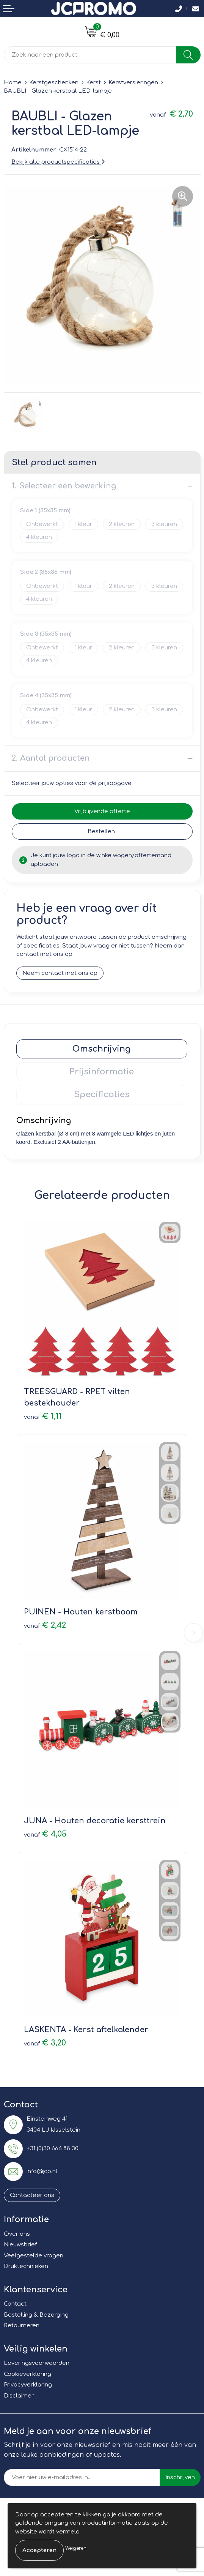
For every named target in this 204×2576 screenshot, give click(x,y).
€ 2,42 (45, 1625)
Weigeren (75, 2548)
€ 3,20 (45, 2043)
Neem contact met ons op (59, 973)
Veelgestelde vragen (33, 2255)
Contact (15, 2304)
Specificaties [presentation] (101, 1094)
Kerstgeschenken (53, 82)
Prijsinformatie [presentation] (101, 1071)
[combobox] (90, 54)
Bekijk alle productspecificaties (58, 162)
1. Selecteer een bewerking (64, 486)
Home (13, 82)
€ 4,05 (45, 1834)
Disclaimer (19, 2396)
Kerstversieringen (133, 82)
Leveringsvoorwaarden (36, 2363)
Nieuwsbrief (20, 2244)
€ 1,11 (43, 1416)
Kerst (93, 82)
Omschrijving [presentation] (101, 1048)
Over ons (17, 2234)
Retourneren (21, 2325)
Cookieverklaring (27, 2374)
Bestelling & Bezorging (36, 2315)
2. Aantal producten (51, 758)
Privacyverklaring (28, 2385)
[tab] (101, 1048)
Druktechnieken (26, 2266)
